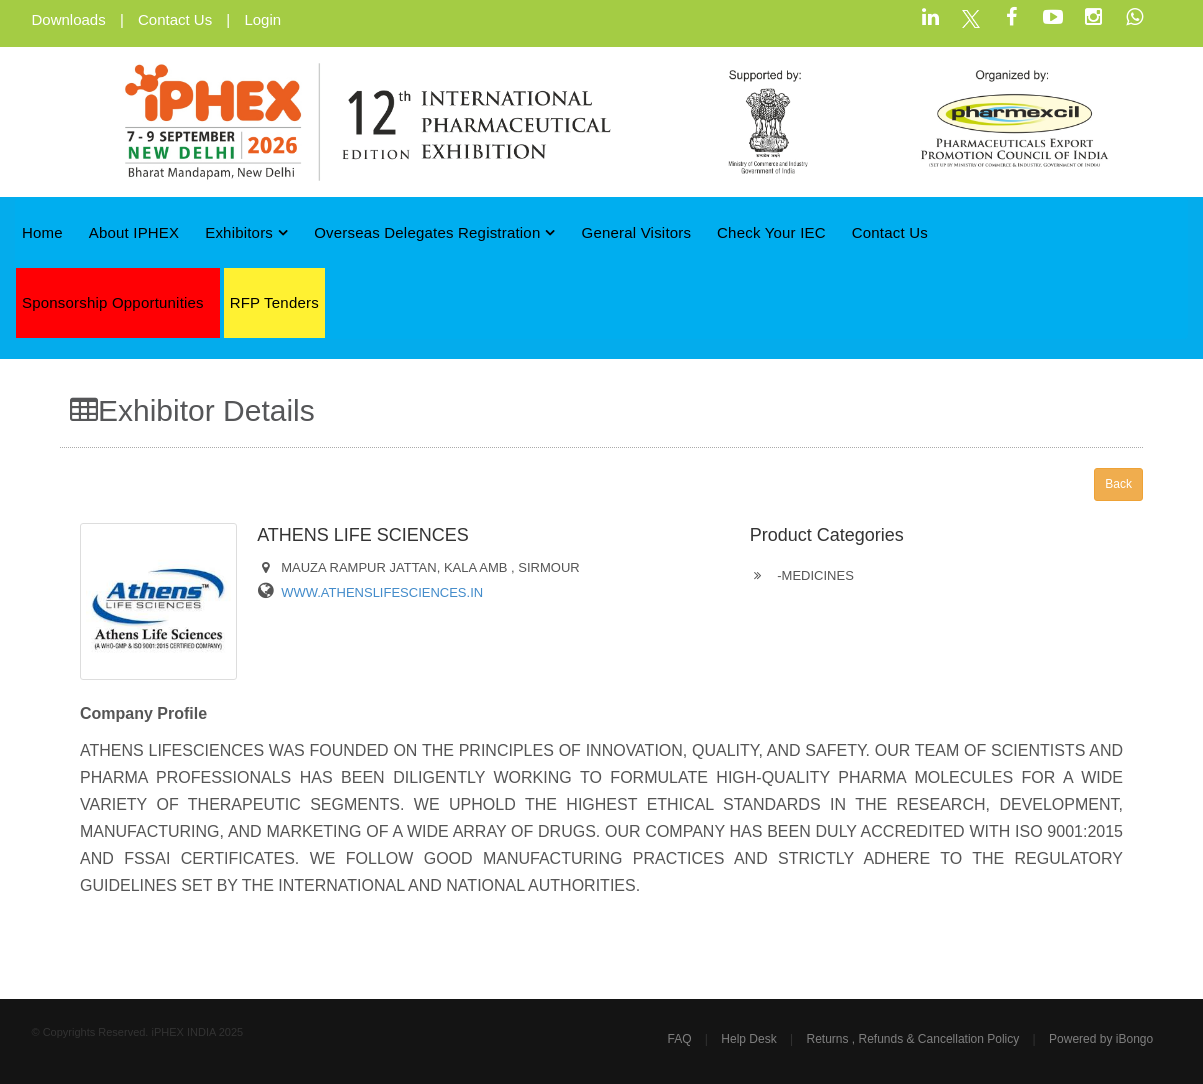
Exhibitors (246, 232)
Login (262, 19)
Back (1118, 484)
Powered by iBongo (1101, 1039)
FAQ (679, 1039)
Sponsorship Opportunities (113, 302)
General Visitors (637, 232)
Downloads (69, 19)
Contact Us (175, 19)
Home (42, 232)
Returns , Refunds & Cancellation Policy (912, 1039)
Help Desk (748, 1039)
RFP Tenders (274, 302)
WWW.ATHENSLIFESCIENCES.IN (382, 592)
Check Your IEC (771, 232)
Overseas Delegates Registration (435, 232)
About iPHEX (134, 232)
